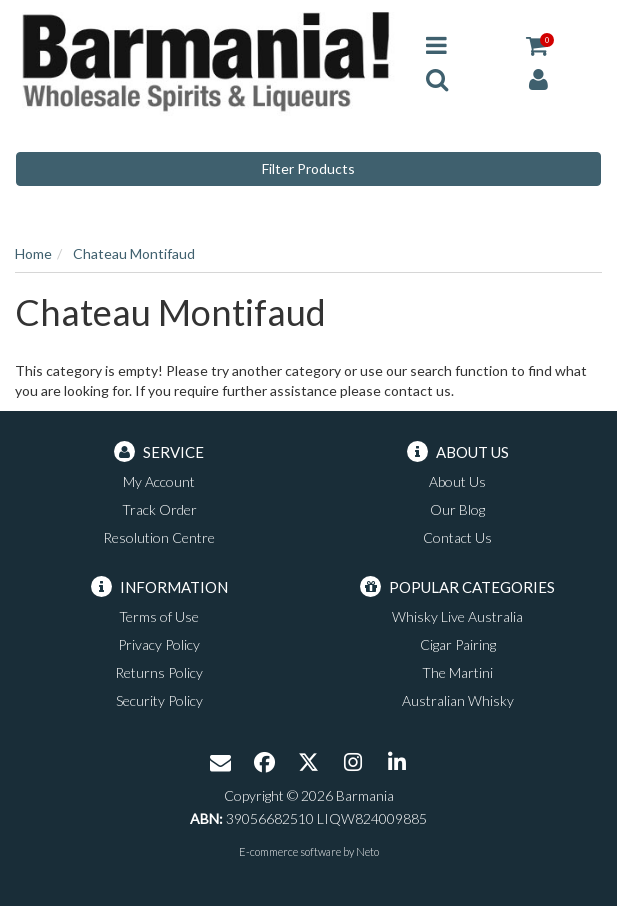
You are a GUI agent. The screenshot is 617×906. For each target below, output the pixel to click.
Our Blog (457, 509)
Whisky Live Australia (457, 616)
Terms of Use (159, 616)
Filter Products (308, 168)
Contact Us (457, 537)
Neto (367, 851)
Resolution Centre (159, 537)
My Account (159, 481)
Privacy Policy (159, 644)
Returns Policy (159, 672)
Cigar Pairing (458, 644)
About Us (457, 481)
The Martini (457, 672)
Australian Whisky (458, 700)
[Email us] (221, 764)
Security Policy (159, 700)
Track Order (159, 509)
